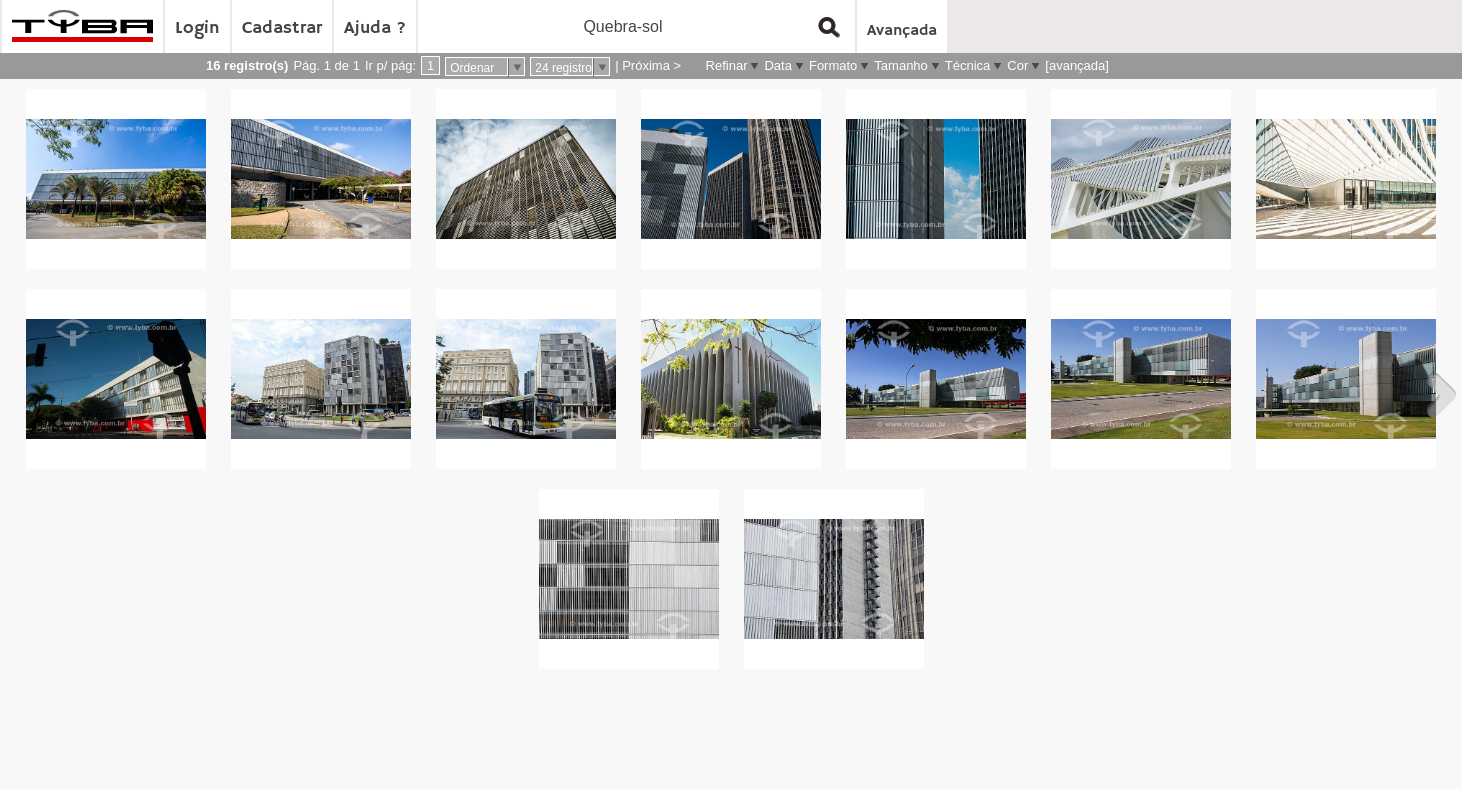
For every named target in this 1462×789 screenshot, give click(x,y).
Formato (833, 65)
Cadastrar (282, 28)
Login (197, 28)
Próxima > (651, 65)
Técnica (968, 65)
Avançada (902, 31)
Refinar (727, 65)
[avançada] (1077, 65)
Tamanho (900, 65)
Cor (1017, 65)
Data (777, 65)
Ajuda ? (375, 28)
